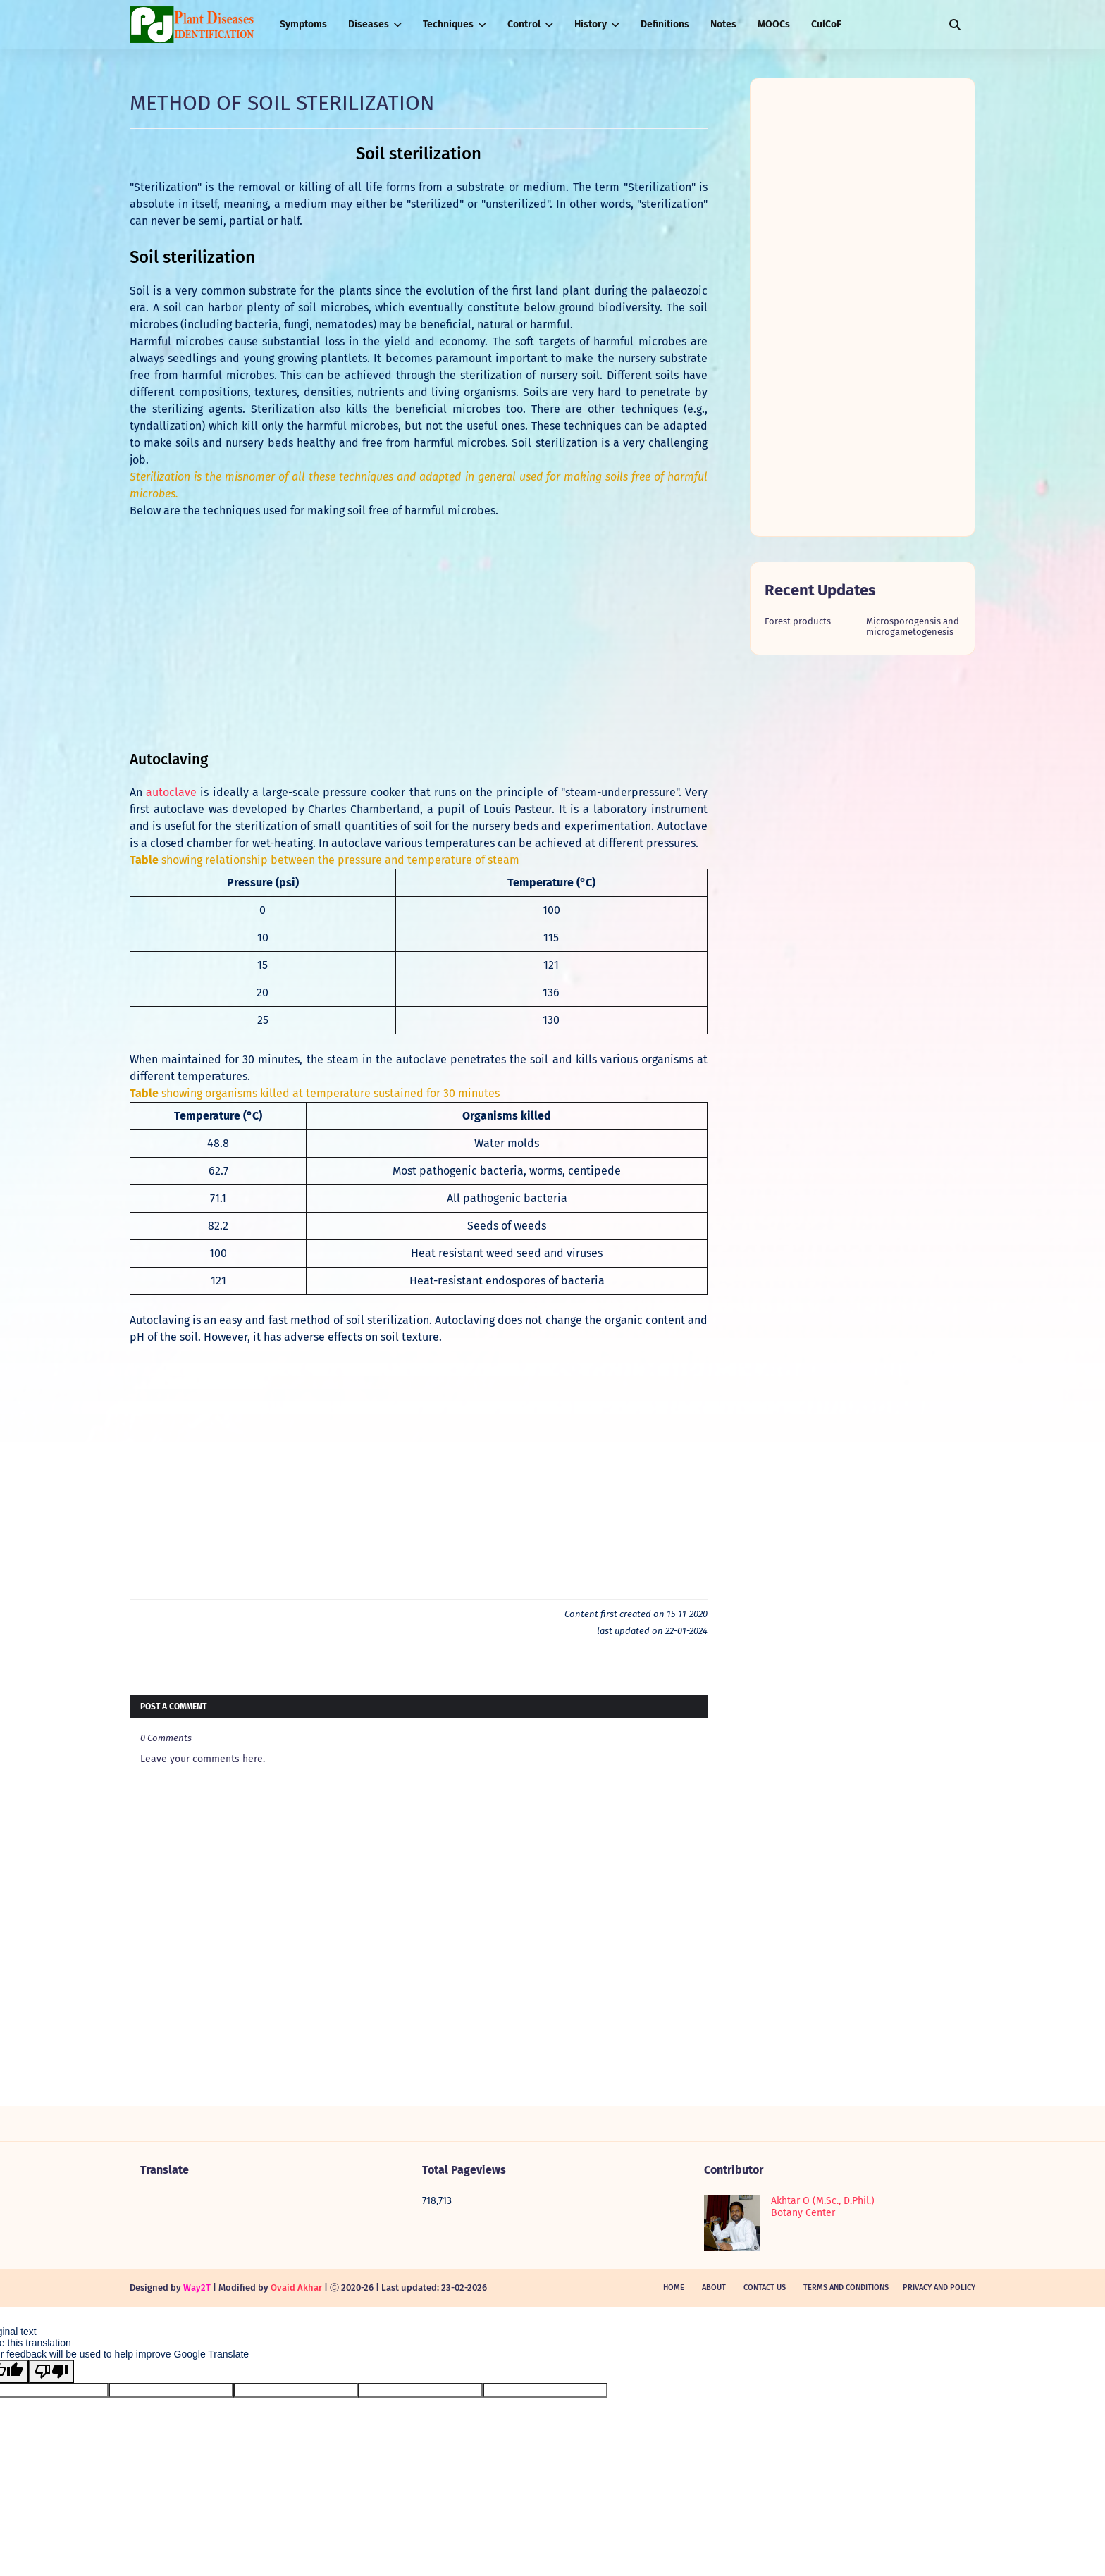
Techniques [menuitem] (448, 24)
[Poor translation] (51, 2371)
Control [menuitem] (524, 24)
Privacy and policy (939, 2287)
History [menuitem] (590, 24)
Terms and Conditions (846, 2287)
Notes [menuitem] (723, 24)
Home (673, 2287)
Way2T (197, 2287)
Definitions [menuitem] (665, 24)
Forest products (798, 621)
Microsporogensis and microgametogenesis (912, 626)
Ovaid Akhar (296, 2287)
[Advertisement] (419, 634)
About (714, 2287)
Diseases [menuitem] (368, 24)
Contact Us (764, 2287)
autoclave (171, 792)
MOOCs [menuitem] (774, 24)
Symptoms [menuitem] (303, 24)
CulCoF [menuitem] (826, 24)
